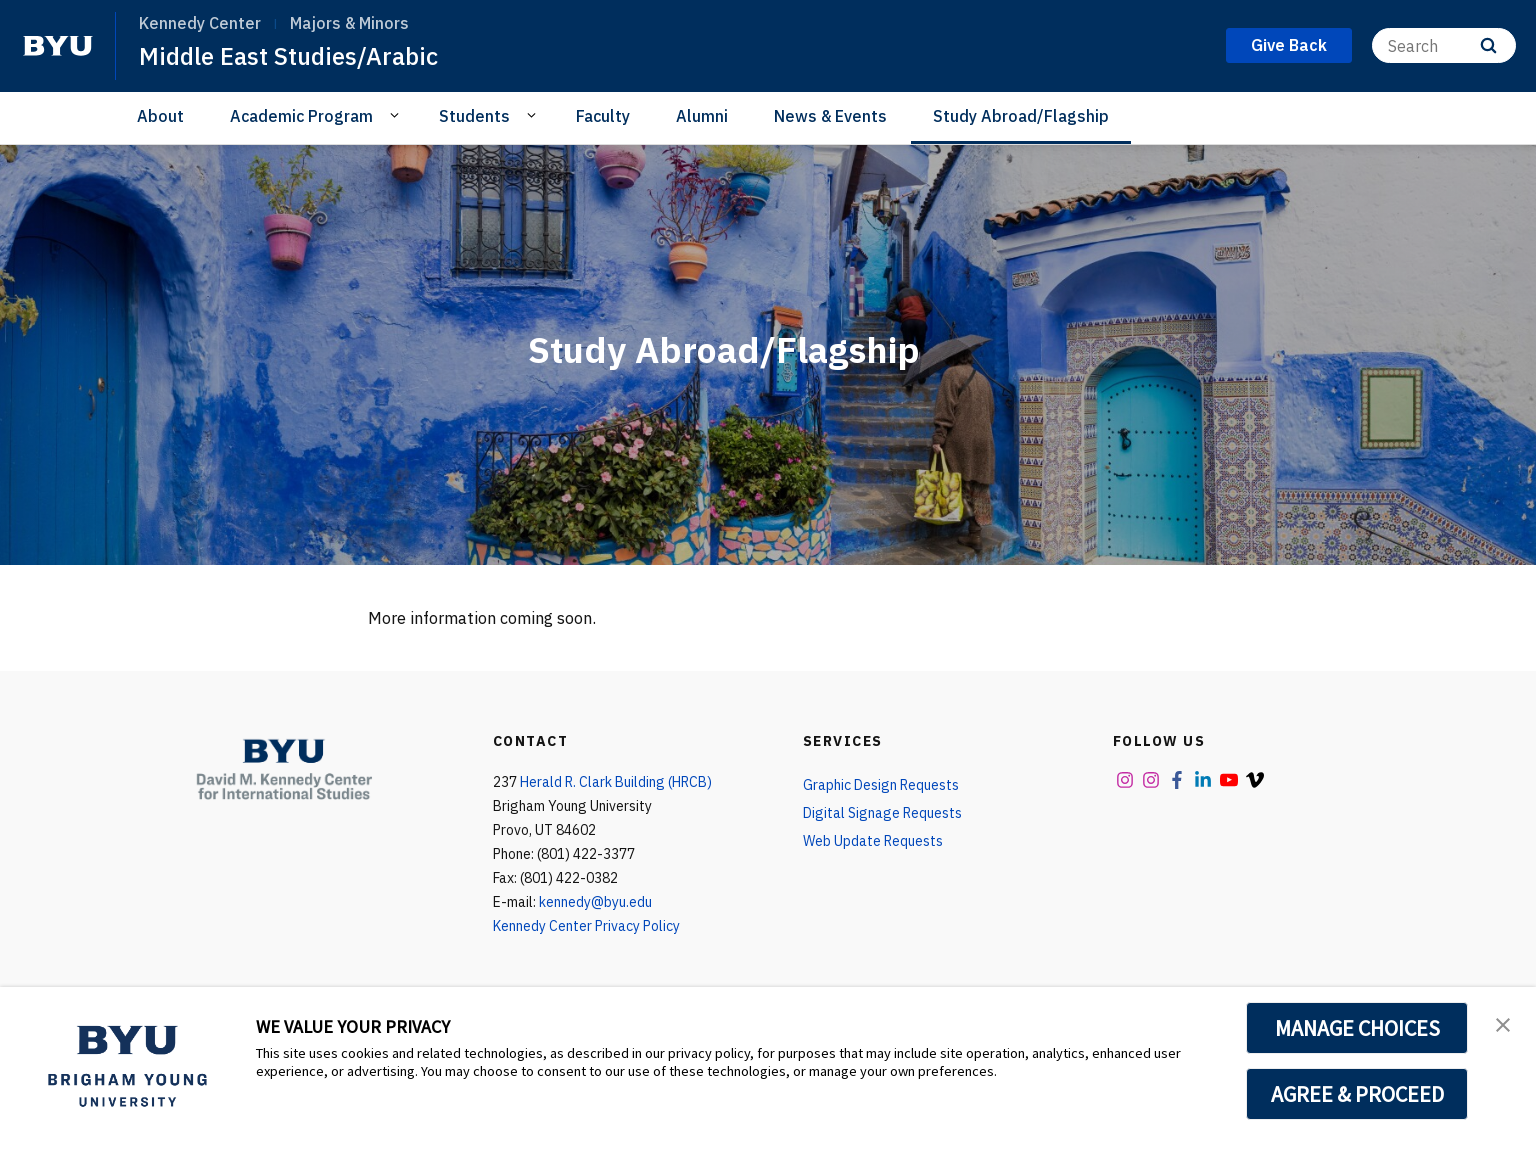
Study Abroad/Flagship (1021, 116)
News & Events (830, 116)
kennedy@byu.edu (595, 902)
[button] (1503, 1023)
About (160, 116)
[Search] (1444, 45)
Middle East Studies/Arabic (288, 56)
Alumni (702, 116)
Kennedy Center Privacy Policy (586, 926)
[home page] (58, 46)
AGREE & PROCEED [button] (1357, 1094)
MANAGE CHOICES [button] (1357, 1028)
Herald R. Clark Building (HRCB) (616, 782)
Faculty (603, 116)
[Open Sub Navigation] (397, 115)
